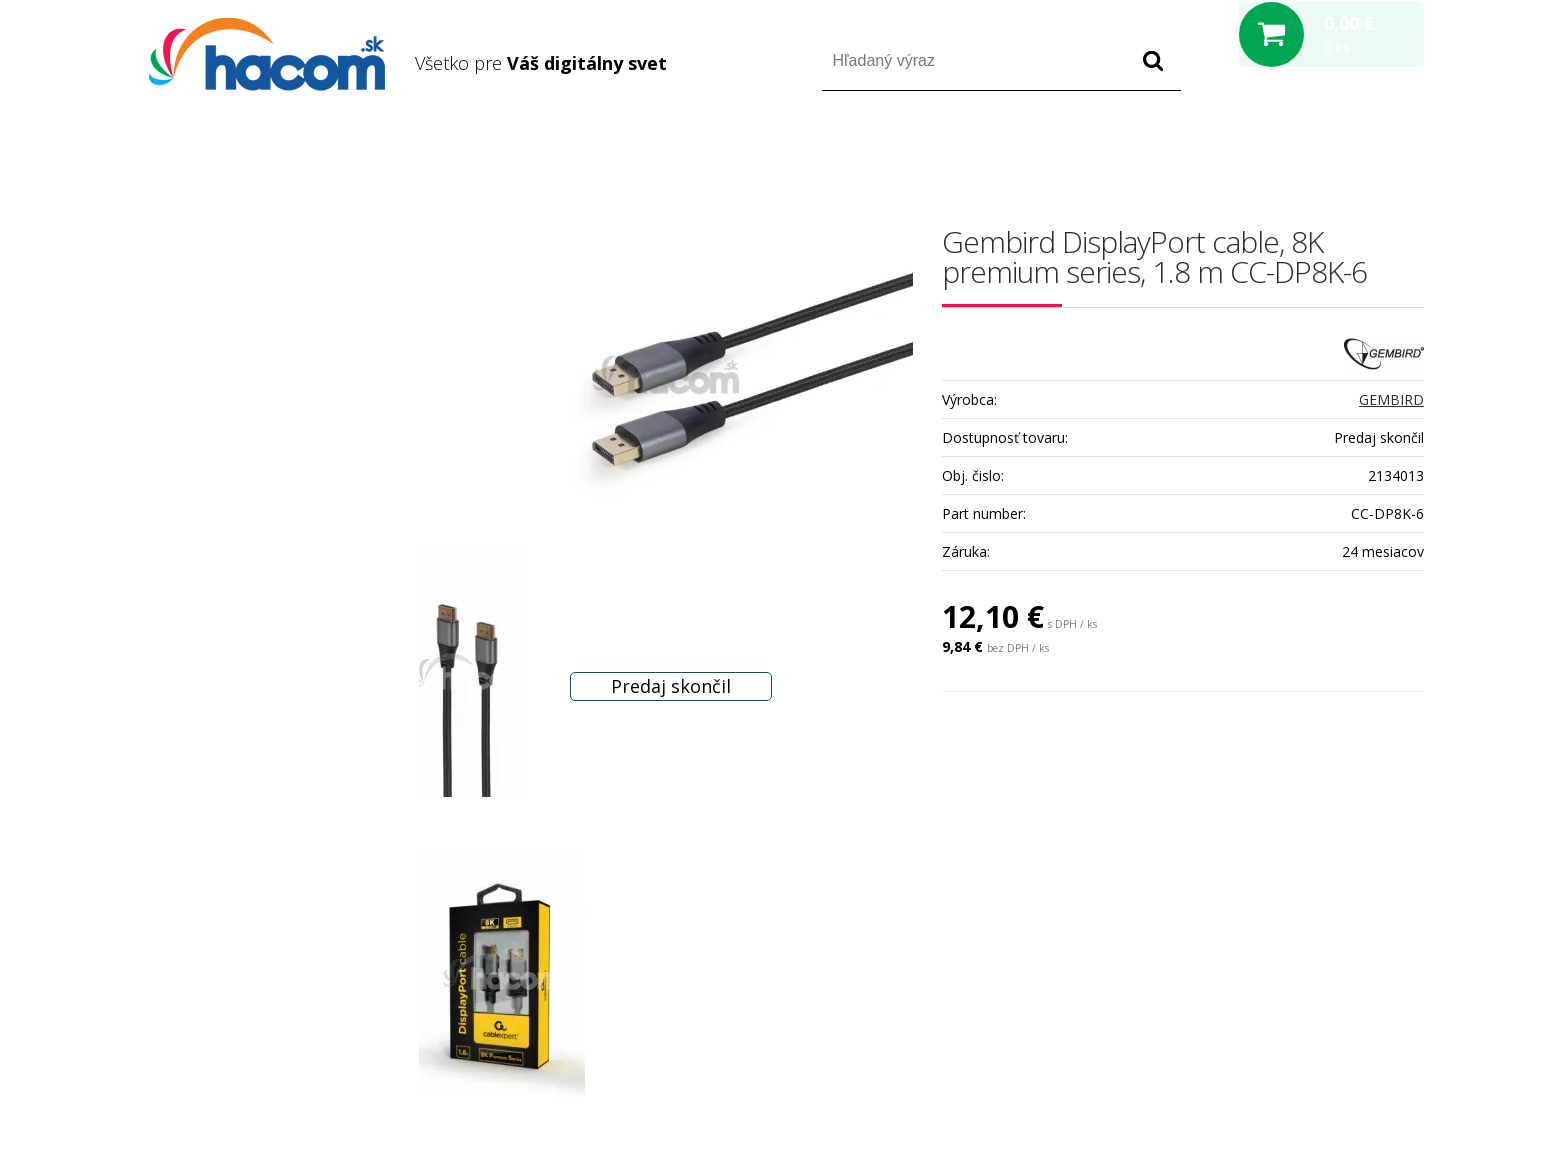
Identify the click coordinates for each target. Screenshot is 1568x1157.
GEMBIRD (1391, 399)
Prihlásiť (1257, 148)
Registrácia (1338, 148)
